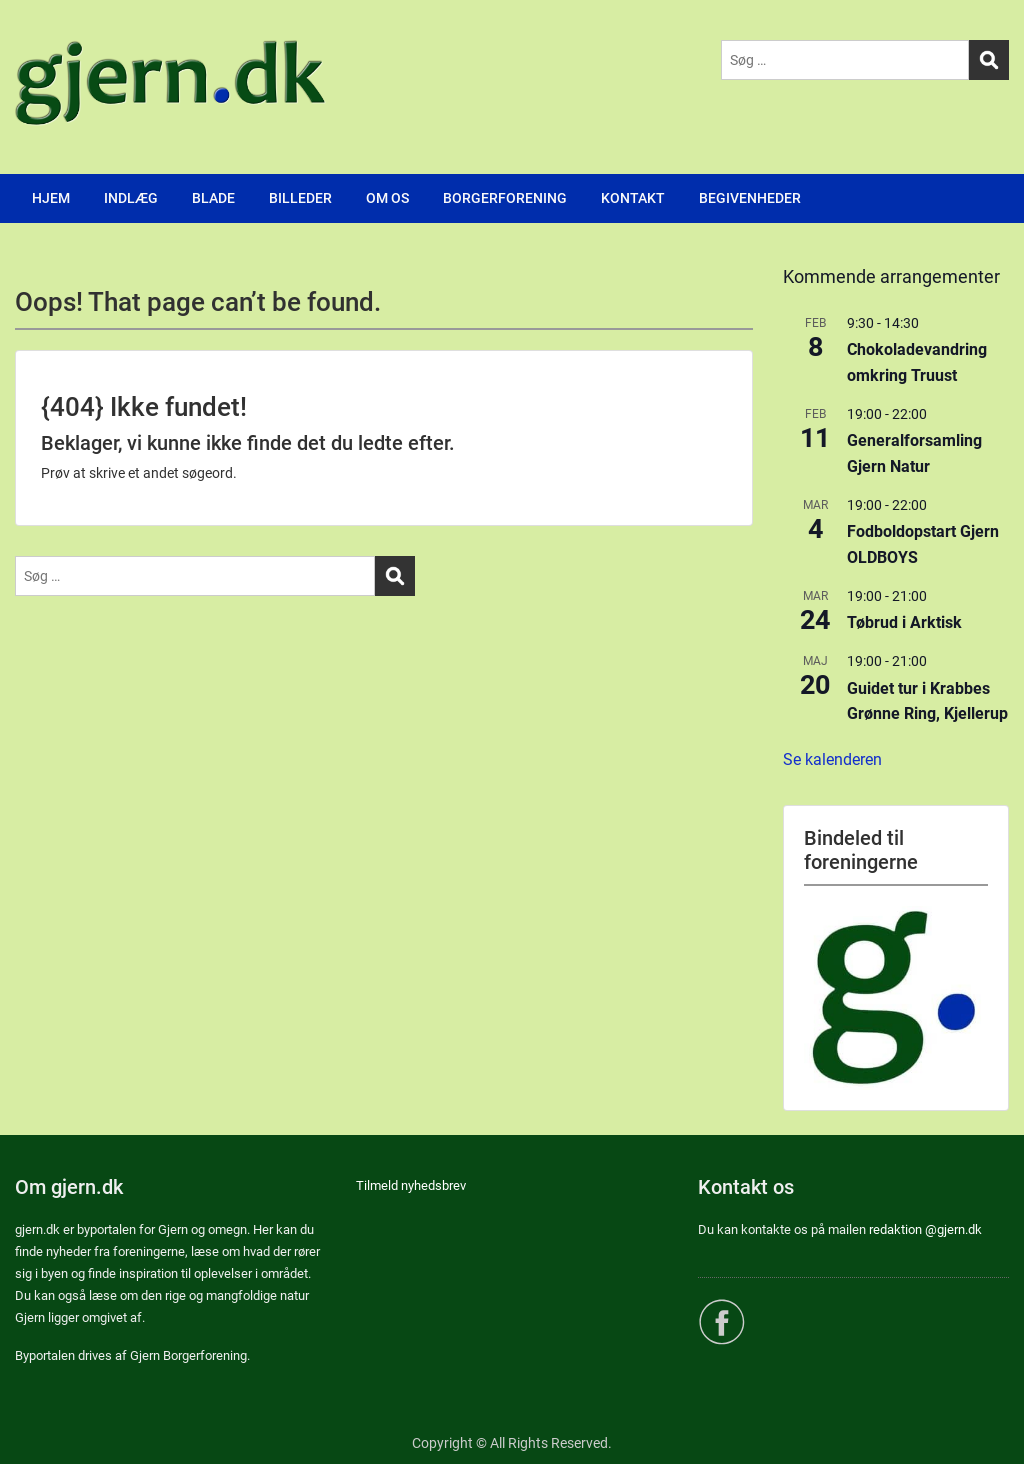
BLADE (213, 198)
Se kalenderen (832, 759)
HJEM (51, 198)
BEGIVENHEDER (750, 198)
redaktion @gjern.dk (925, 1229)
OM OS (387, 198)
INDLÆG (131, 198)
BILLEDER (300, 198)
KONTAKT (633, 198)
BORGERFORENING (505, 198)
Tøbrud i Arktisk (904, 622)
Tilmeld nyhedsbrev (411, 1185)
